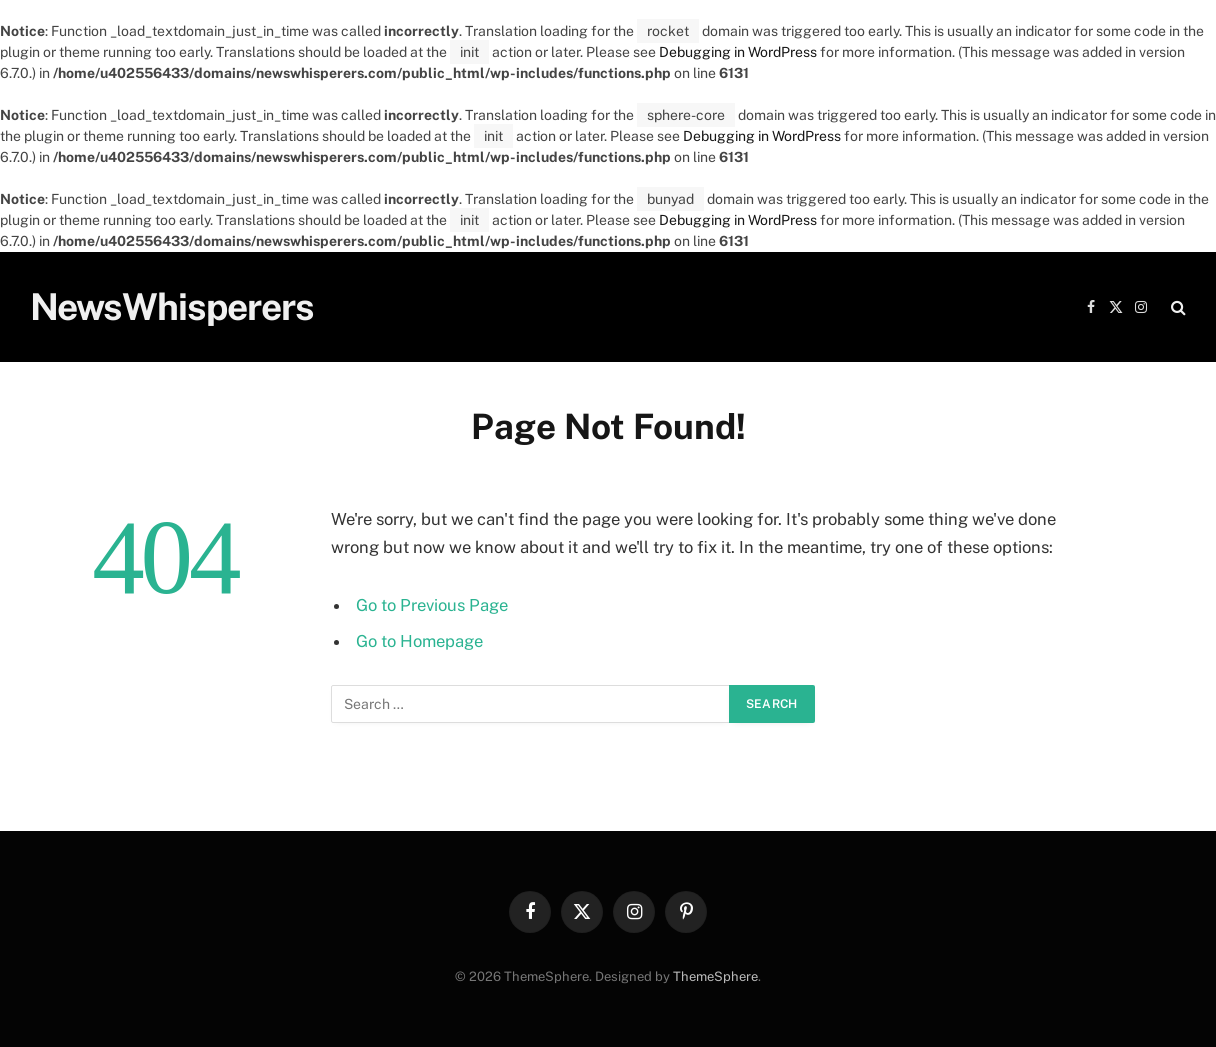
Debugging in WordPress (738, 52)
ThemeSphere (715, 976)
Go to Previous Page (432, 605)
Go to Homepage (419, 641)
